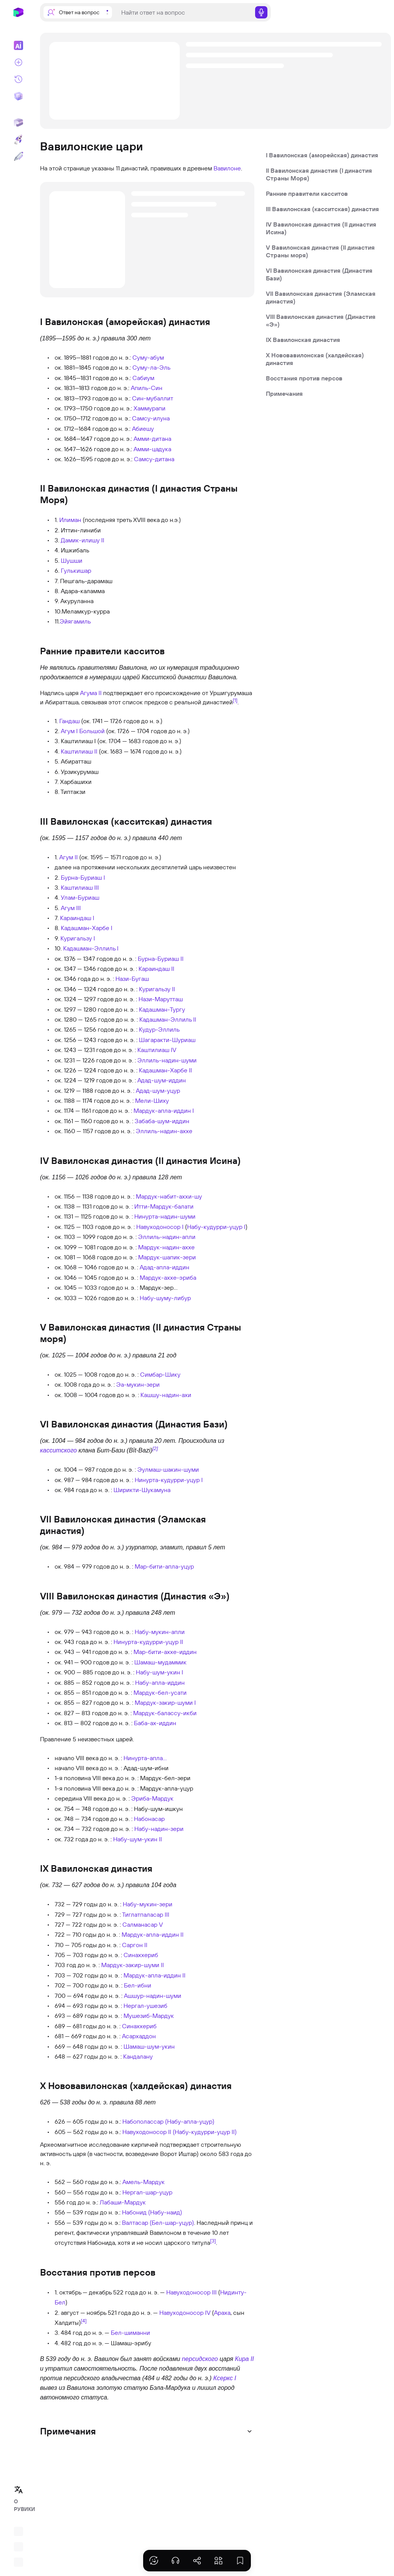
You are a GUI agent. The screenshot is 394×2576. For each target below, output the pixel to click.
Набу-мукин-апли (160, 1632)
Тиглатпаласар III (145, 1914)
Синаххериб (141, 1955)
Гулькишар (76, 570)
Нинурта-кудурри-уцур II (148, 1642)
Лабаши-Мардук (123, 2202)
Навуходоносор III (191, 2292)
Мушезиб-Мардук (149, 2015)
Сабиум (143, 378)
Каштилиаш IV (156, 1050)
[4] (84, 2321)
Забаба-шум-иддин (162, 1121)
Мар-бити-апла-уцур (164, 1566)
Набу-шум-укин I (159, 1672)
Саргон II (134, 1945)
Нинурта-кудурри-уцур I (169, 1480)
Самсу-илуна (151, 418)
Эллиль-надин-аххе (164, 1131)
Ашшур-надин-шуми (152, 1995)
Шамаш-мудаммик (160, 1662)
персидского (200, 2359)
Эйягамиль (75, 621)
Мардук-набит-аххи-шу (169, 1196)
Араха (222, 2312)
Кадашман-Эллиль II (167, 1019)
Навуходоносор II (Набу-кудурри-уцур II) (179, 2132)
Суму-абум (148, 357)
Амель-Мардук (143, 2182)
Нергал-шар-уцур (147, 2192)
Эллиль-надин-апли (166, 1236)
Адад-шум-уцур (158, 1090)
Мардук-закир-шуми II (132, 1965)
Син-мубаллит (152, 398)
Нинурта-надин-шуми (164, 1216)
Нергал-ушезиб (145, 2005)
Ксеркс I (224, 2378)
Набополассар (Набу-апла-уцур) (168, 2121)
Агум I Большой (83, 731)
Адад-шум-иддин (161, 1080)
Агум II (68, 857)
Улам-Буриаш (80, 897)
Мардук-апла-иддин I (164, 1110)
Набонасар (149, 1818)
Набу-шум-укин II (137, 1839)
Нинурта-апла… (145, 1758)
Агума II (91, 693)
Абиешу (143, 428)
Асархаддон (139, 2036)
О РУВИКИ (21, 2505)
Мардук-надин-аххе (166, 1247)
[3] (213, 2241)
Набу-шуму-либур (165, 1298)
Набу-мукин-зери (147, 1904)
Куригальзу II (157, 989)
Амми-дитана (152, 438)
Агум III (71, 908)
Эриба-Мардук (152, 1798)
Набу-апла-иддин (160, 1682)
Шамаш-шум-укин (149, 2046)
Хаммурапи (149, 408)
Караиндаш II (156, 968)
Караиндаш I (77, 918)
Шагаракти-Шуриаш (167, 1040)
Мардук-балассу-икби (165, 1713)
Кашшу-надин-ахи (165, 1395)
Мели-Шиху (152, 1100)
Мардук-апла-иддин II (153, 1934)
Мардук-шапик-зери (167, 1257)
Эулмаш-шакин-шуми (168, 1469)
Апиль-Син (146, 388)
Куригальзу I (77, 938)
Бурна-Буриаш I (83, 877)
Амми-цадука (152, 449)
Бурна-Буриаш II (161, 958)
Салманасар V (142, 1924)
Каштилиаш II (79, 751)
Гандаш (69, 721)
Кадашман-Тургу (162, 1009)
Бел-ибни (137, 1985)
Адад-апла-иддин (164, 1267)
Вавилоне (227, 168)
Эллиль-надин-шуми (167, 1060)
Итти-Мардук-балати (164, 1206)
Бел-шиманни (130, 2332)
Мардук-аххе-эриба (168, 1277)
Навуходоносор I (160, 1226)
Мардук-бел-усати (160, 1692)
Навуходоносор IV (184, 2312)
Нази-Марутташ (161, 999)
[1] (235, 700)
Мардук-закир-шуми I (165, 1702)
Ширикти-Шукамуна (142, 1490)
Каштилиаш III (80, 887)
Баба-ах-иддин (155, 1723)
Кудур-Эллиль (159, 1029)
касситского (58, 1450)
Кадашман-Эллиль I (91, 948)
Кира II (244, 2359)
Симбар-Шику (160, 1374)
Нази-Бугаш (132, 978)
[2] (155, 1448)
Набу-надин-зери (159, 1828)
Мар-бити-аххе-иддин (165, 1652)
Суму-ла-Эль (151, 367)
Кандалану (138, 2056)
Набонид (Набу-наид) (152, 2212)
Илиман (70, 520)
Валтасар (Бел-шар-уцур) (158, 2222)
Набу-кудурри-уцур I (216, 1226)
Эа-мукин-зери (138, 1384)
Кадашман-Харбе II (165, 1070)
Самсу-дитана (154, 459)
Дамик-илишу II (82, 540)
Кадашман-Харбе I (86, 928)
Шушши (71, 560)
